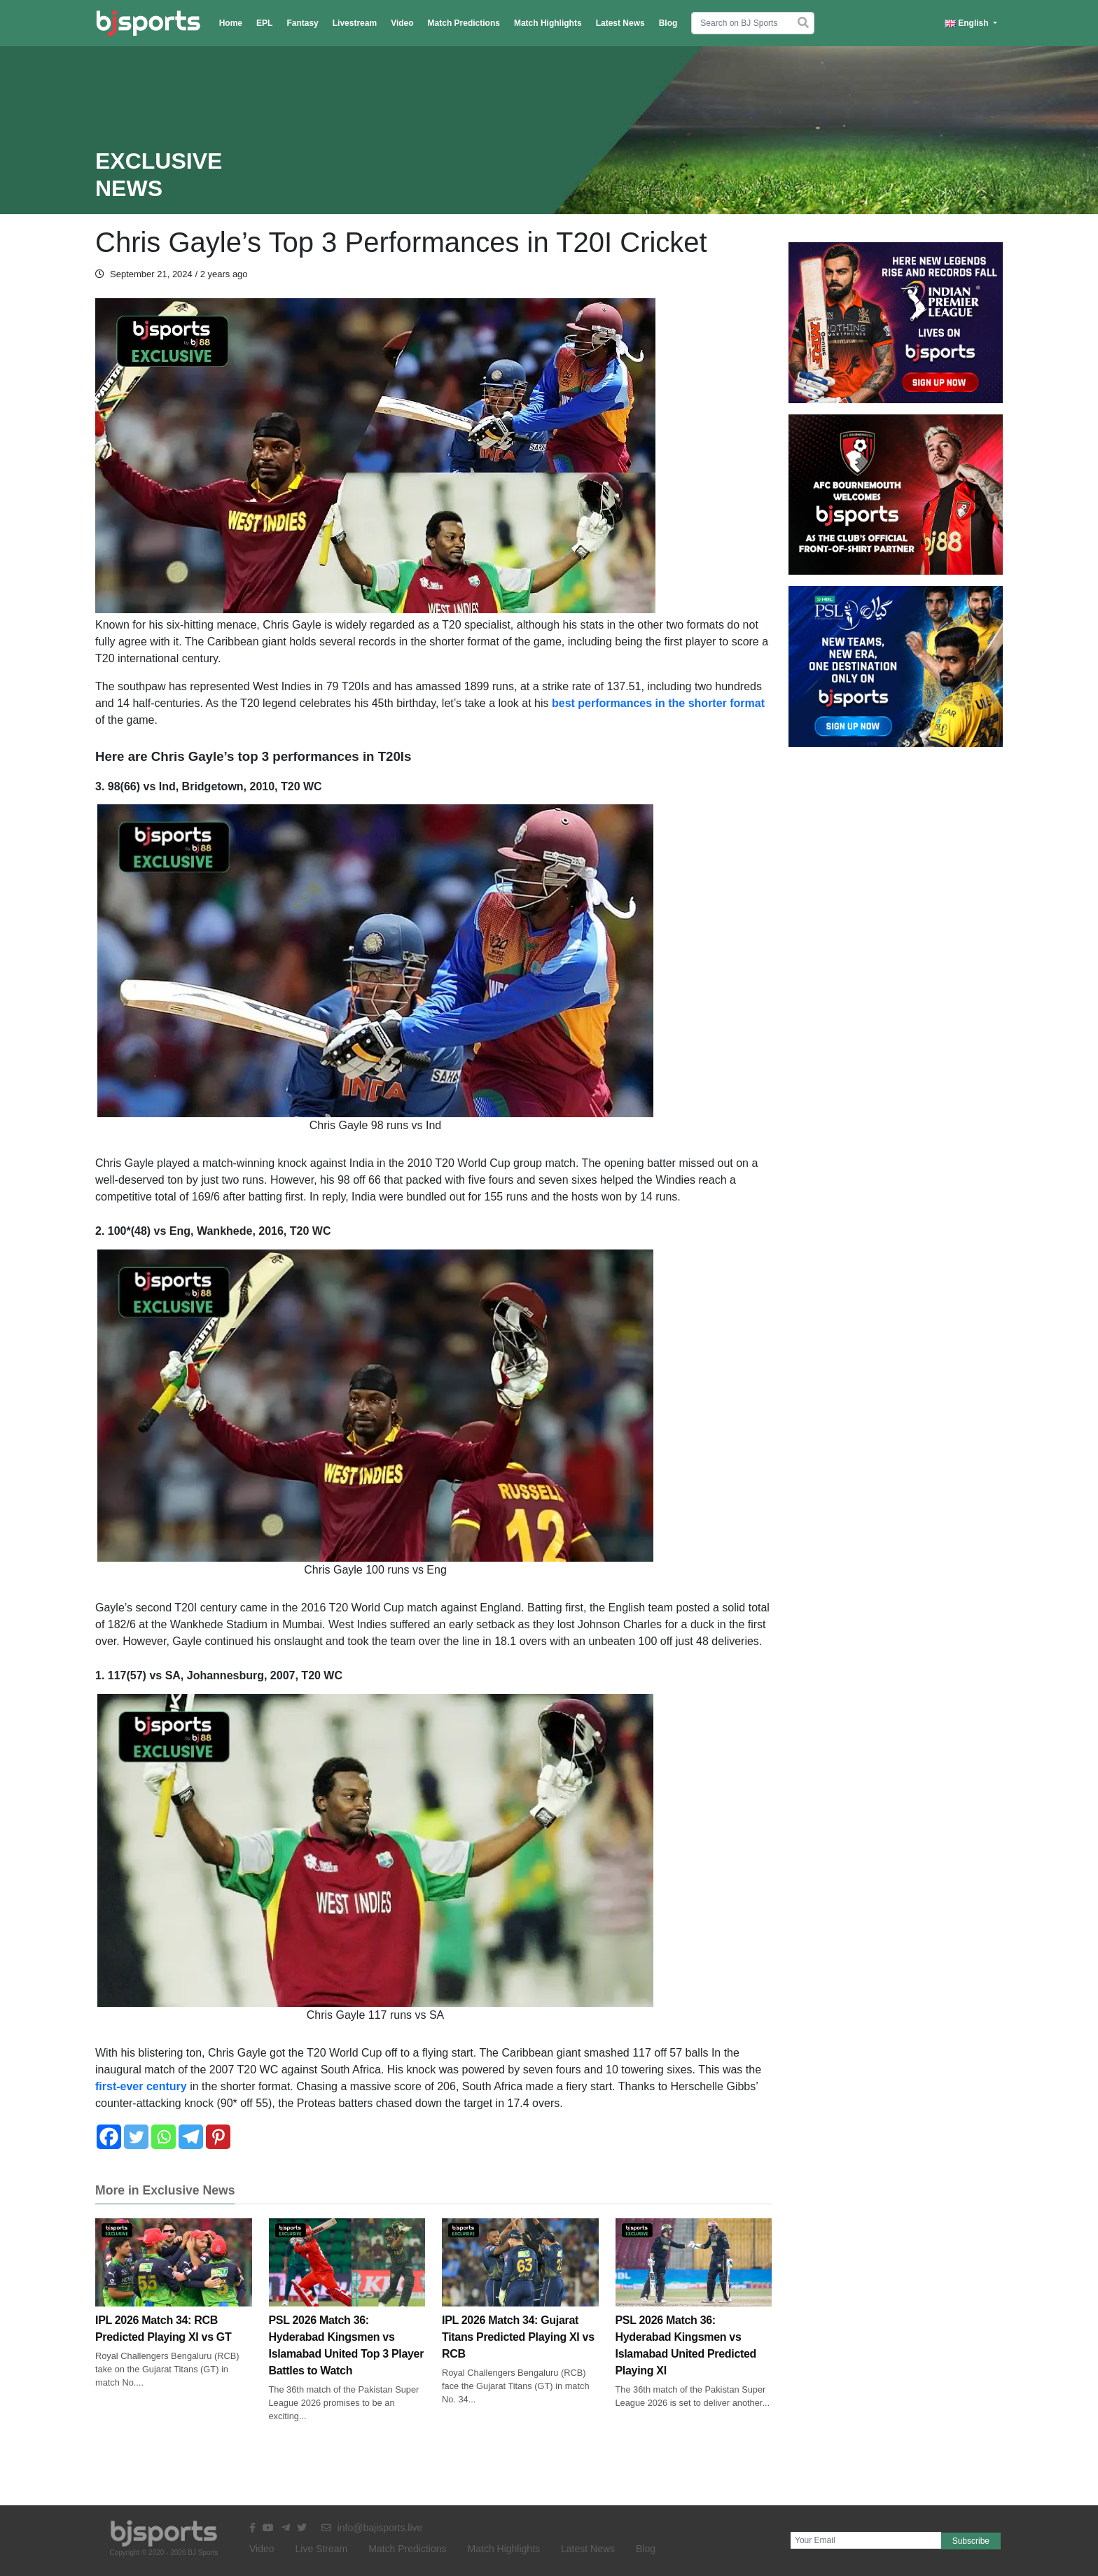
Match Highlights (548, 23)
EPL (264, 23)
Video (402, 23)
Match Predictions (464, 23)
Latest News (620, 23)
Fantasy (302, 23)
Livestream (355, 23)
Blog (668, 23)
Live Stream (322, 2548)
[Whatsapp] (163, 2136)
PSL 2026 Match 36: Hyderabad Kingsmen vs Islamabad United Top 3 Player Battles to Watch (347, 2317)
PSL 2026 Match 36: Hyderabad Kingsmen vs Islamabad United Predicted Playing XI (694, 2317)
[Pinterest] (218, 2136)
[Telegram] (191, 2136)
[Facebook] (109, 2136)
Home (230, 23)
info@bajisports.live (372, 2527)
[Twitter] (136, 2136)
